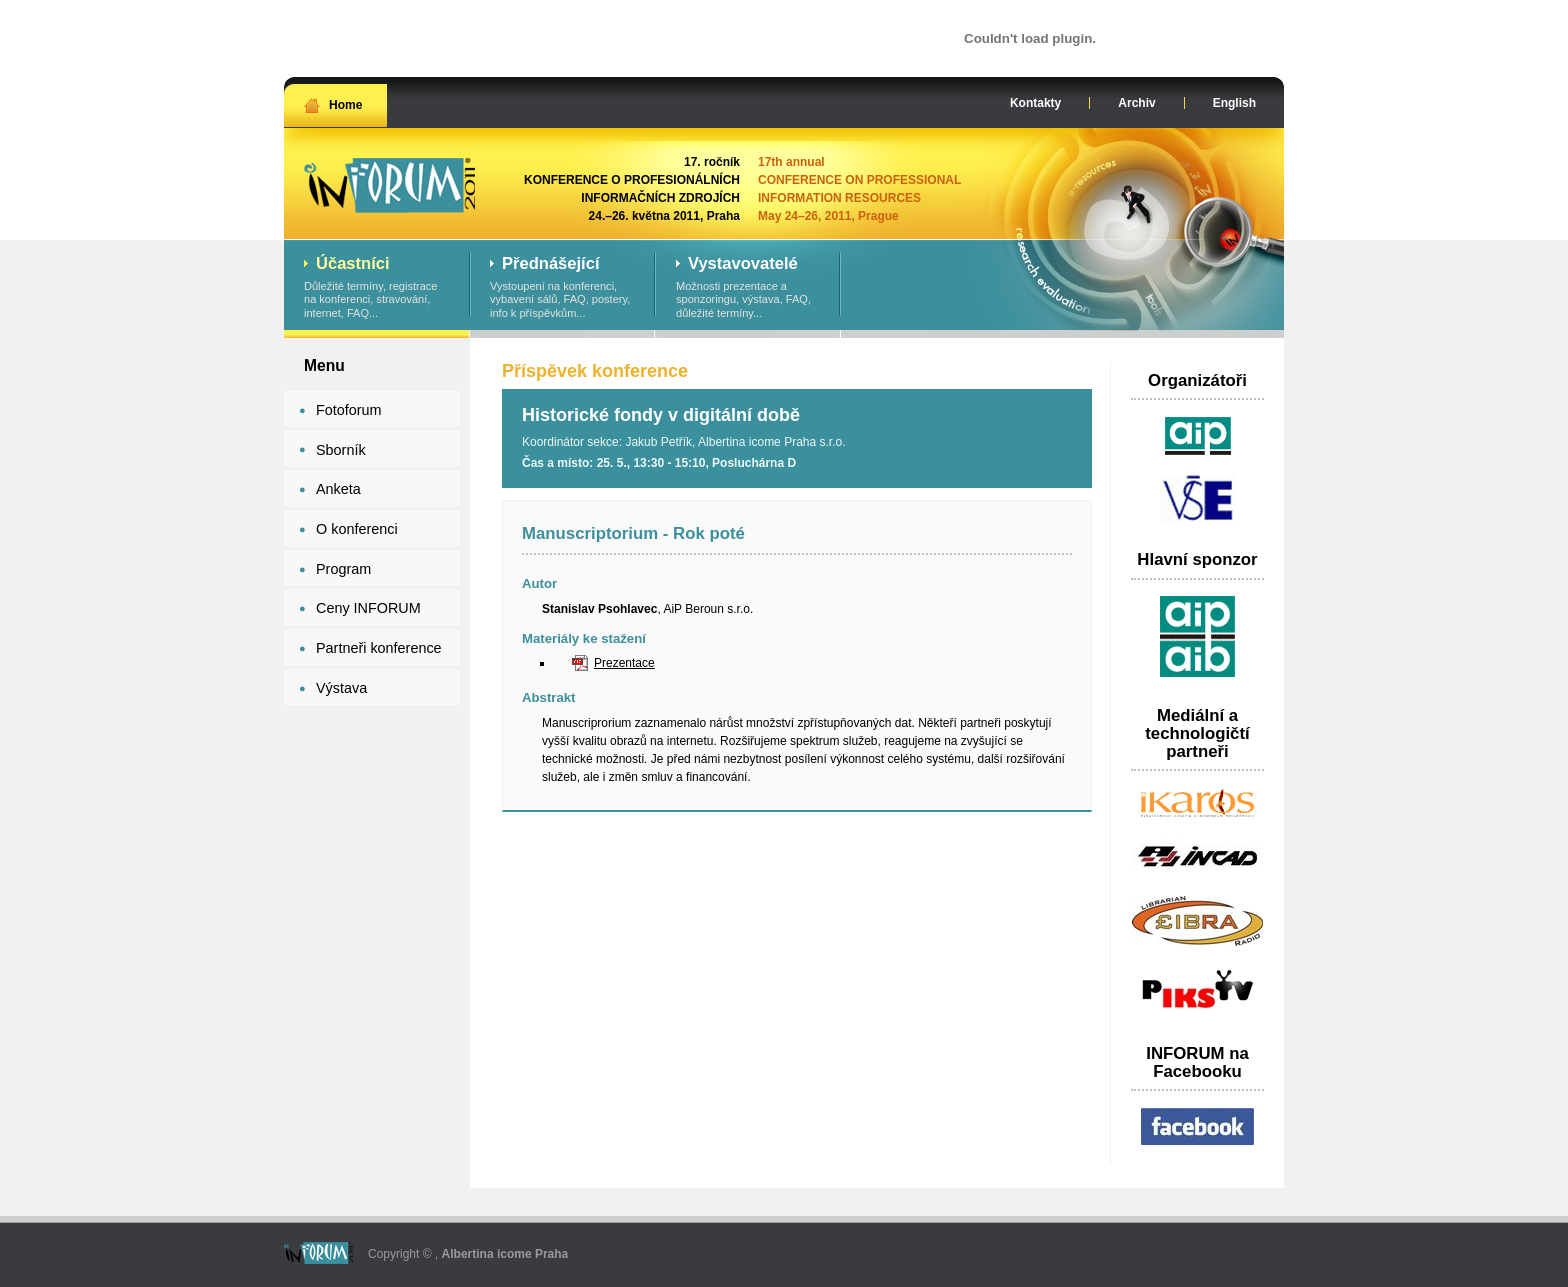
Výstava (341, 688)
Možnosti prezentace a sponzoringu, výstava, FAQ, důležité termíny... (748, 288)
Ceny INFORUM (368, 608)
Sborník (341, 450)
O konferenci (357, 529)
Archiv (1136, 103)
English (1234, 103)
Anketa (338, 489)
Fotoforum (349, 410)
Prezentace (624, 663)
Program (343, 569)
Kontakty (1035, 103)
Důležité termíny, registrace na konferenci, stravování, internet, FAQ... (376, 288)
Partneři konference (379, 648)
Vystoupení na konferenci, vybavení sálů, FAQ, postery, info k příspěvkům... (562, 288)
